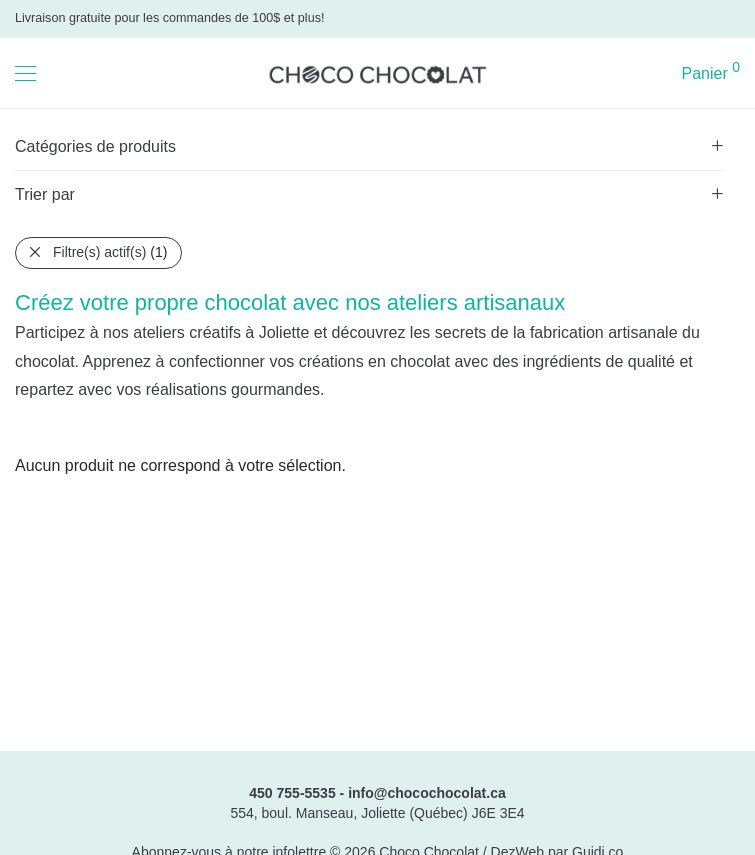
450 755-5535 (292, 793)
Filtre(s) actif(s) (110, 252)
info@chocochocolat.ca (427, 793)
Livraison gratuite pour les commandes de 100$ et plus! (169, 18)
